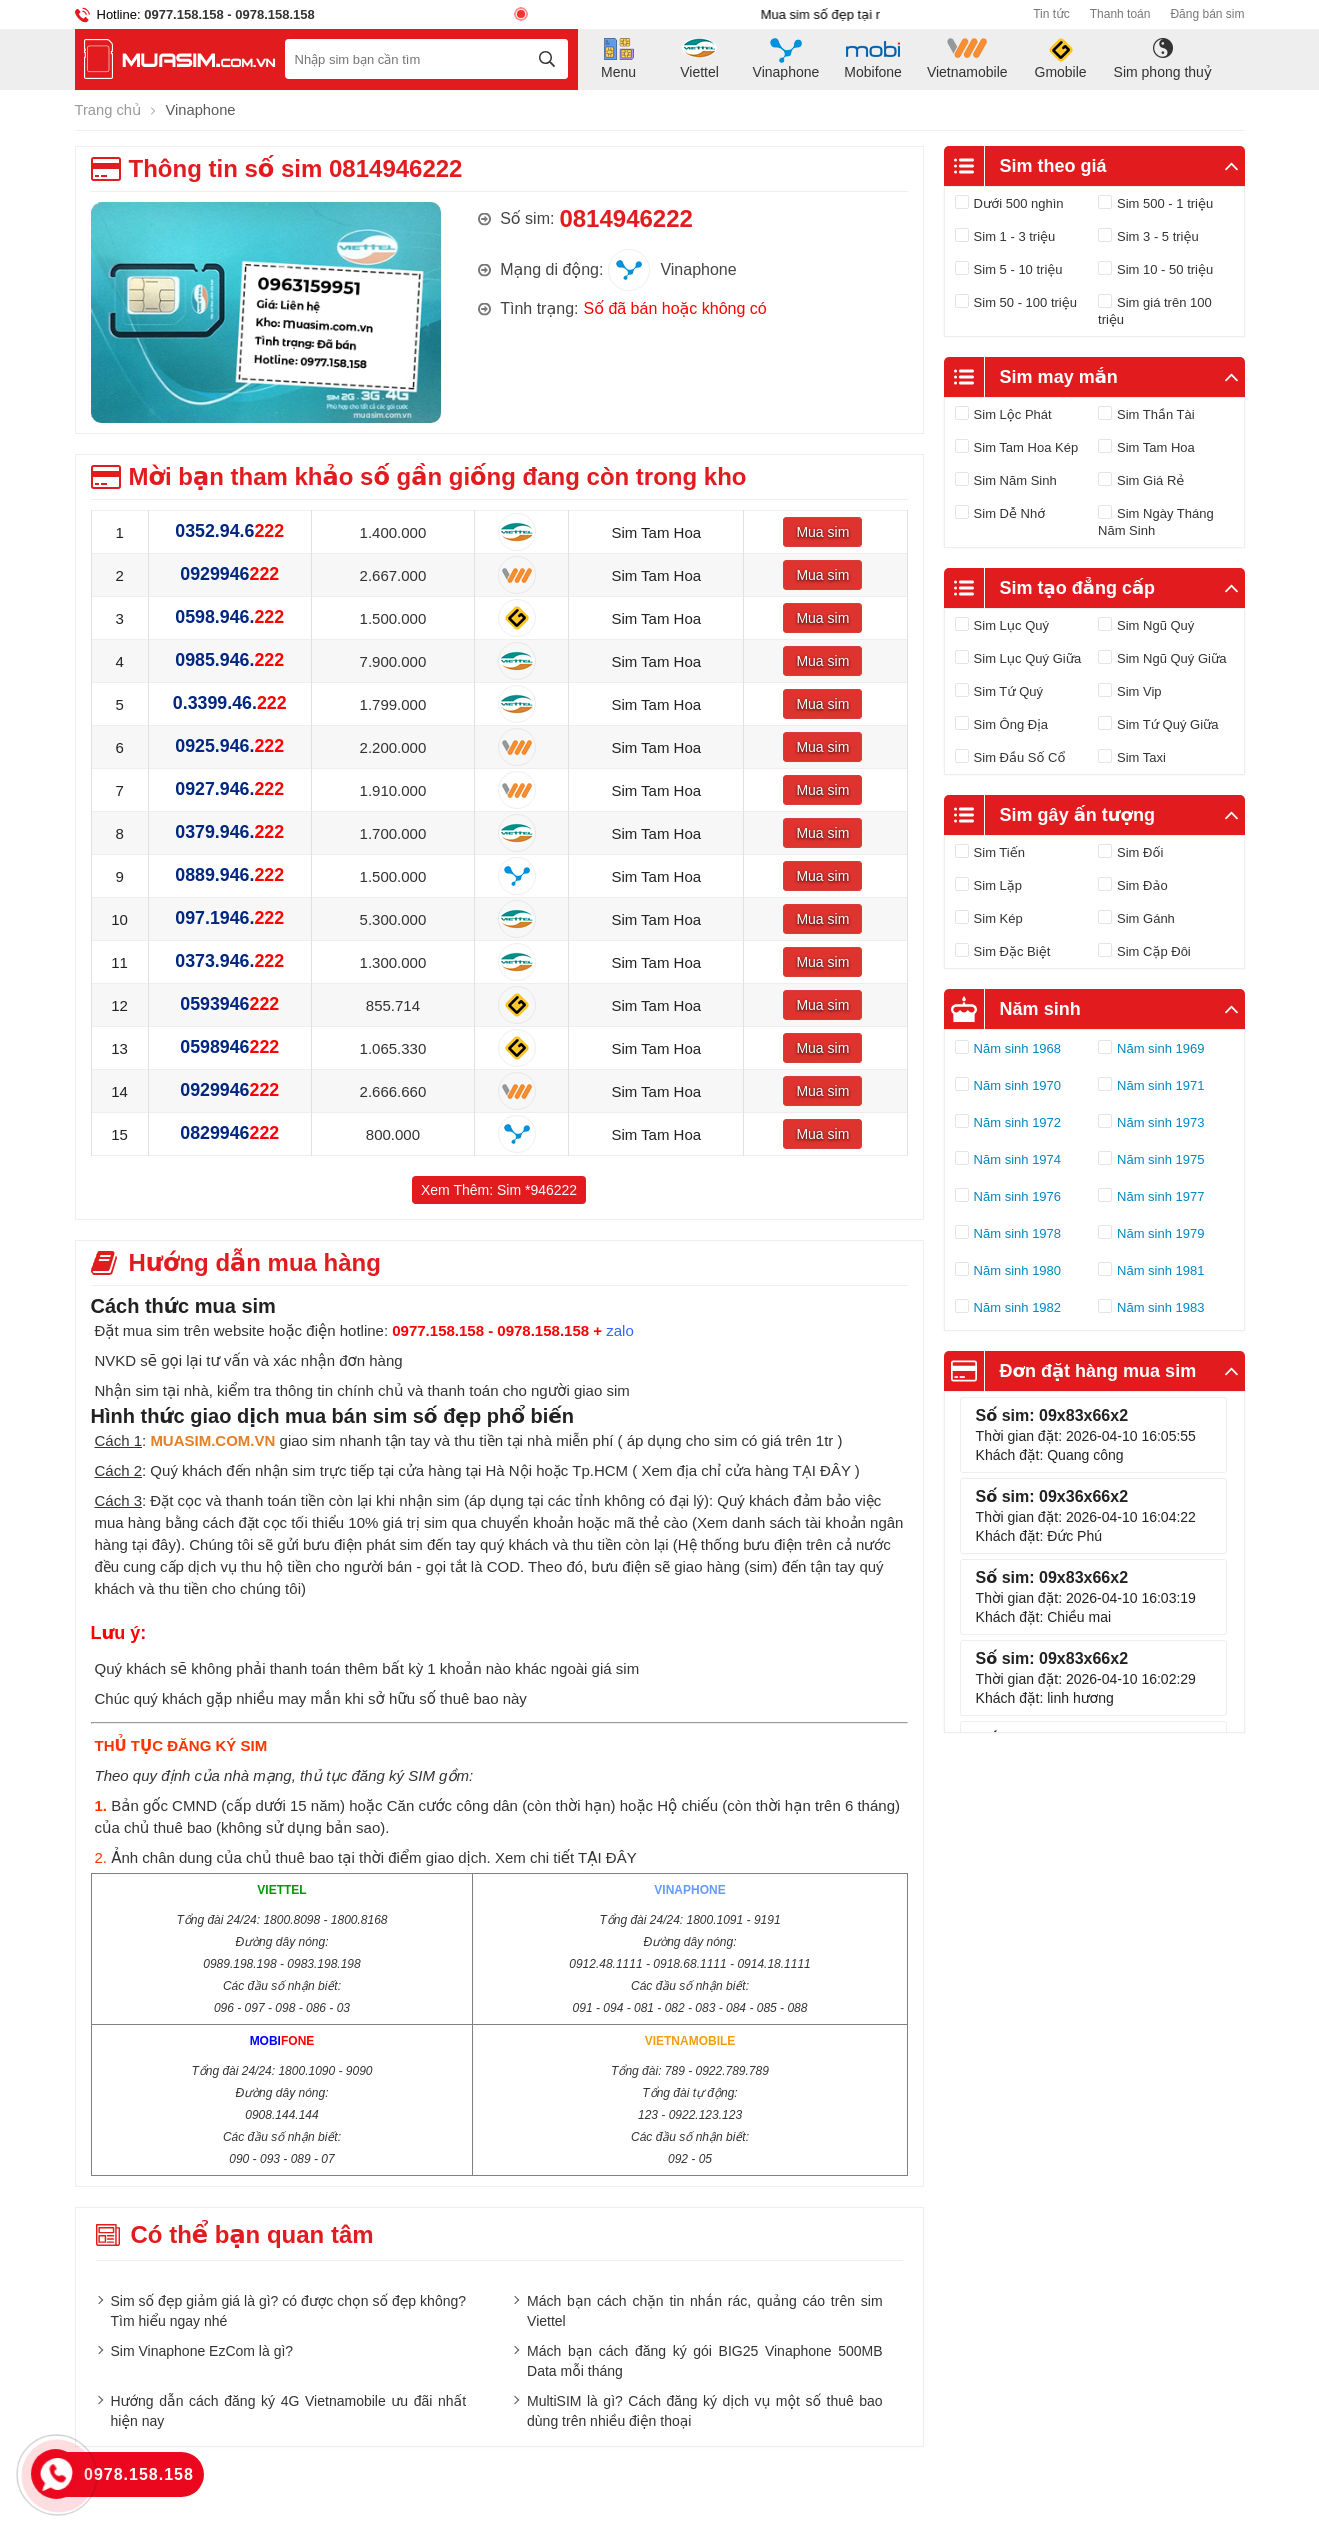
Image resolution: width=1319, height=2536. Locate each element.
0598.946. (230, 617)
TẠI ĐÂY (822, 1469)
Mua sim (822, 531)
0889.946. (230, 875)
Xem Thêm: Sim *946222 (499, 1189)
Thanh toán (1120, 14)
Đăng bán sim (1207, 14)
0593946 (230, 1004)
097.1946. (230, 918)
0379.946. (230, 832)
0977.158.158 (184, 14)
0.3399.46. (229, 703)
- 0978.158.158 (269, 14)
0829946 (230, 1133)
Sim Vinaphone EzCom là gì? (202, 2350)
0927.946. (230, 789)
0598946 (230, 1047)
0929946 (230, 574)
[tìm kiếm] (547, 59)
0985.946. (230, 660)
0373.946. (230, 961)
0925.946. (230, 746)
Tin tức (1051, 14)
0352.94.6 (230, 531)
